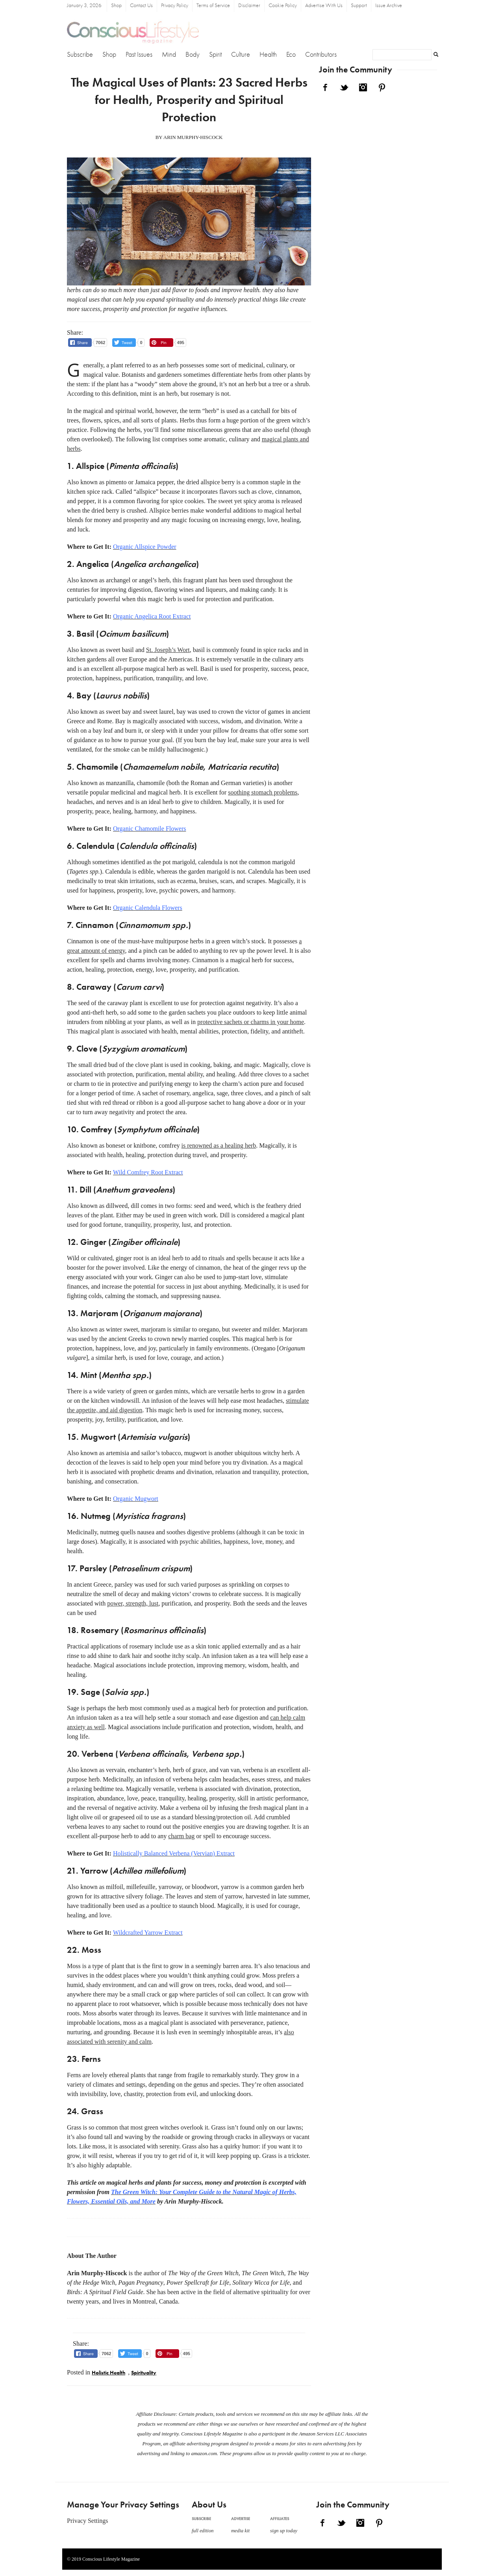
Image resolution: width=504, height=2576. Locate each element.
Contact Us (141, 5)
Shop (116, 5)
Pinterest (382, 87)
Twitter (344, 87)
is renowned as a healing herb (219, 1145)
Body (192, 54)
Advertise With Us (324, 5)
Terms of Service (213, 5)
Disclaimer (249, 5)
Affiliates (279, 2519)
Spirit (215, 54)
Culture (240, 54)
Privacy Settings (87, 2520)
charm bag (181, 1836)
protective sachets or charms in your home (250, 1022)
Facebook (325, 87)
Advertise (240, 2519)
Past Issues (139, 54)
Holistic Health (108, 2373)
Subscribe (80, 54)
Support (359, 5)
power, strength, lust (132, 1603)
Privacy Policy (174, 5)
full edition (203, 2530)
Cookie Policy (283, 5)
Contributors (321, 54)
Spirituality (143, 2373)
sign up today (283, 2530)
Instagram (363, 87)
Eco (291, 54)
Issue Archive (388, 5)
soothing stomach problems (262, 792)
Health (268, 54)
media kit (240, 2530)
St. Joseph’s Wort (168, 649)
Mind (169, 54)
